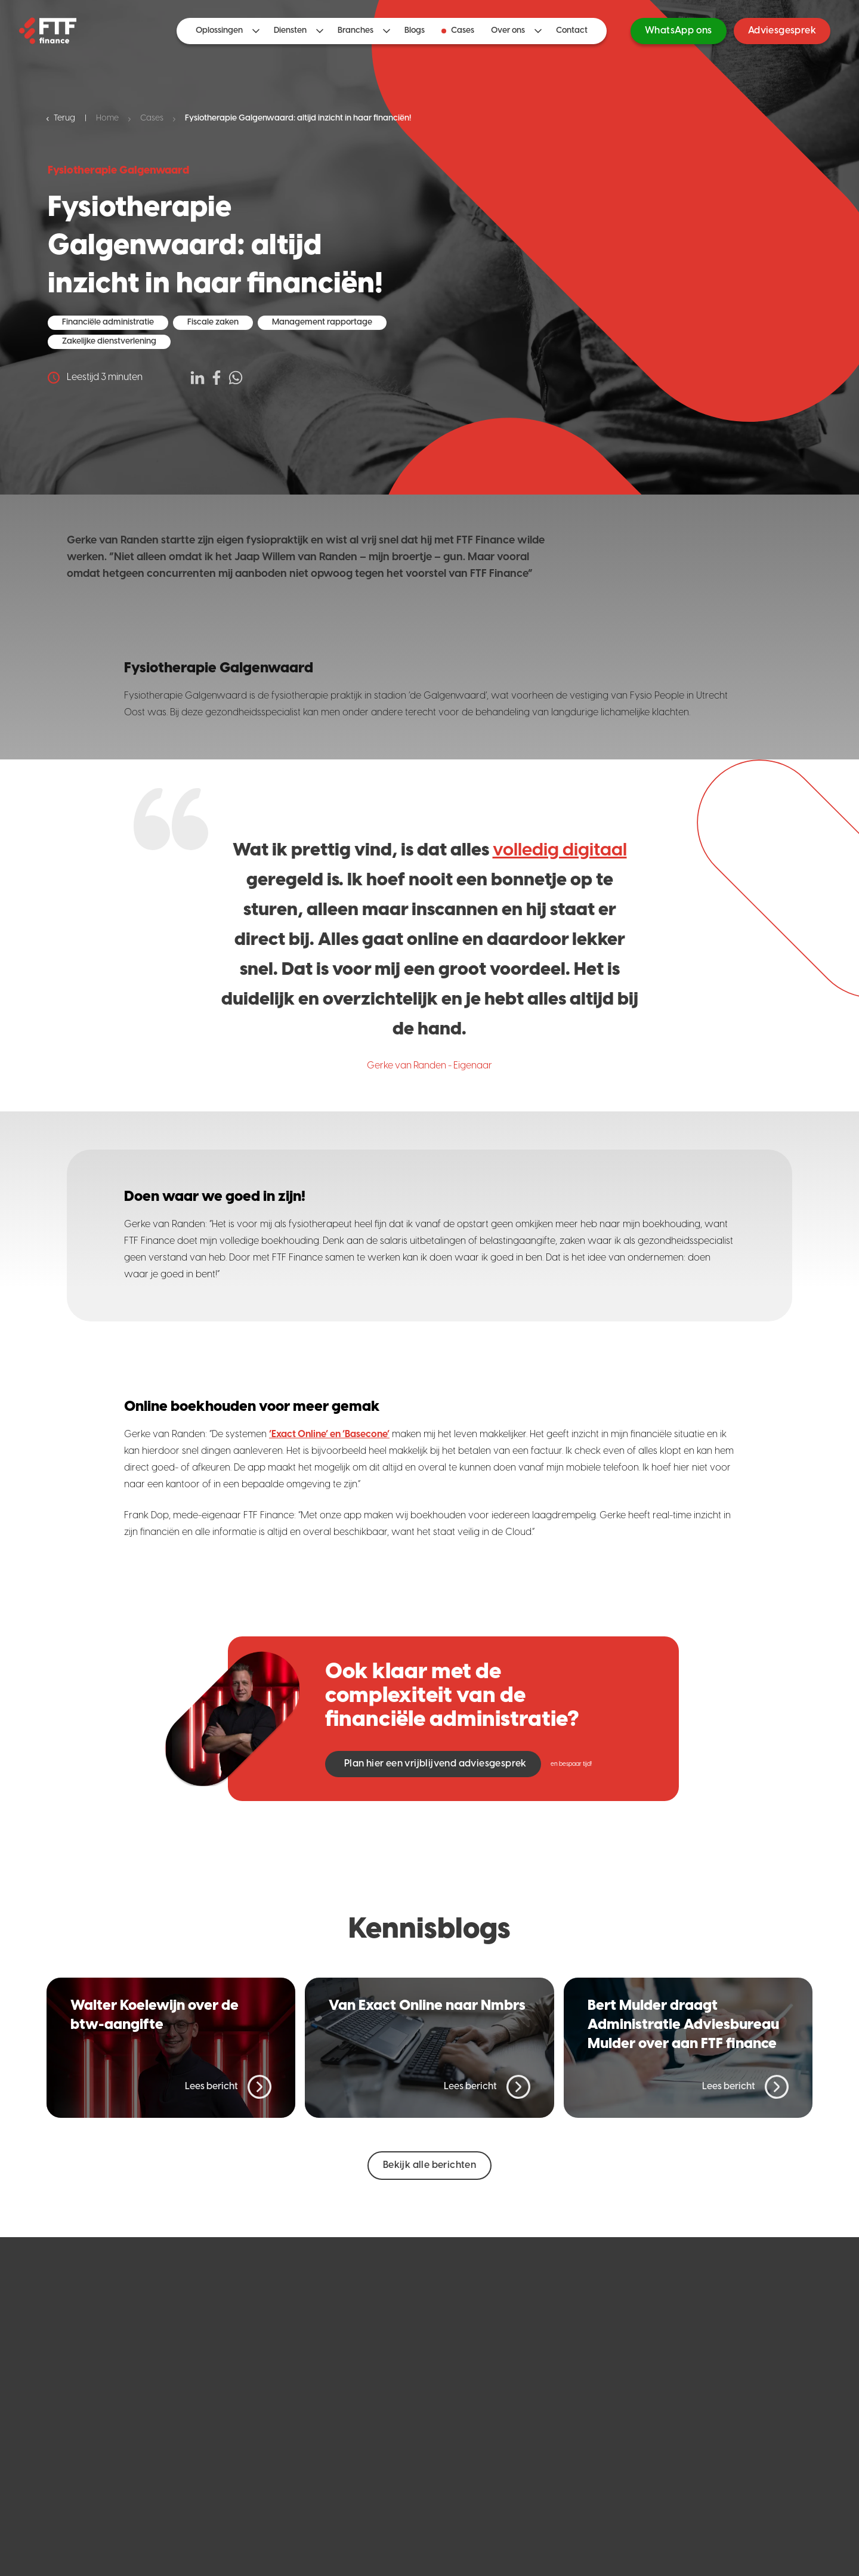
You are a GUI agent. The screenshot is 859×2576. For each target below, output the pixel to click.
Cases (457, 30)
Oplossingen (219, 30)
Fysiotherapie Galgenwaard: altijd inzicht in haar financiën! (298, 118)
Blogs (414, 30)
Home (107, 118)
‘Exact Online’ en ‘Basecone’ (329, 1434)
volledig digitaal (560, 850)
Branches (355, 30)
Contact (572, 30)
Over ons (508, 30)
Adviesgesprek (782, 31)
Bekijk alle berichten (429, 2165)
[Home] (47, 31)
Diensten (290, 30)
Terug (61, 118)
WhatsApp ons (678, 31)
